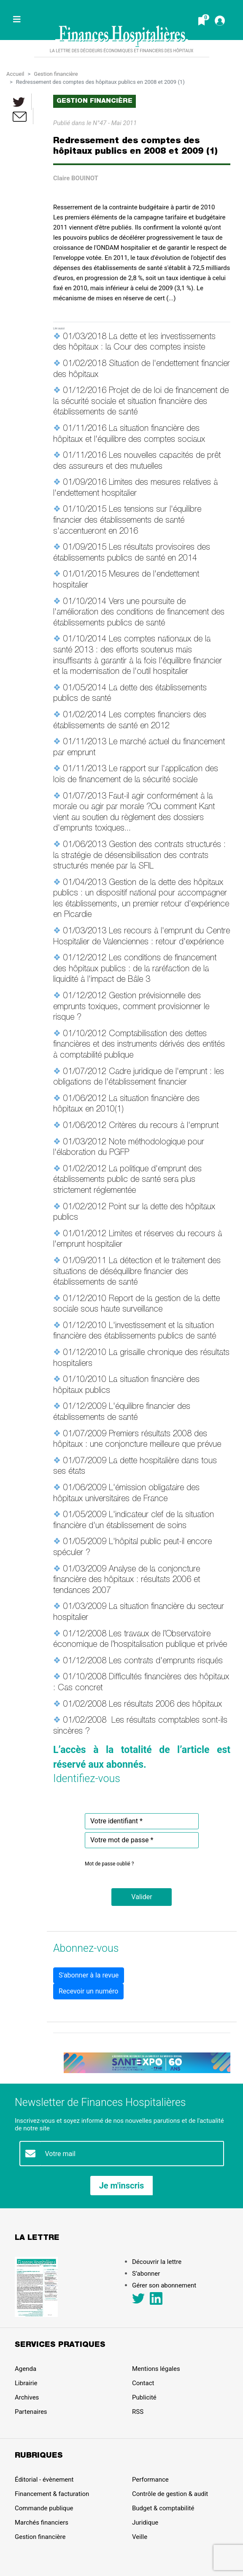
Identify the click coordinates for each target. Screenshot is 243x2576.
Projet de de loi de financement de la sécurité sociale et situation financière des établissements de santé (141, 402)
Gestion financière (56, 74)
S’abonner (146, 2273)
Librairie (26, 2383)
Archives (27, 2397)
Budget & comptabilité (163, 2508)
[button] (141, 1897)
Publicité (144, 2397)
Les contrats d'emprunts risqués (166, 1661)
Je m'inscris (121, 2186)
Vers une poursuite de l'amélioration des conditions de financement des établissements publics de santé (138, 613)
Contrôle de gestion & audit (170, 2494)
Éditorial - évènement (44, 2479)
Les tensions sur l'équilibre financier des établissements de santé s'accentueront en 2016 (127, 521)
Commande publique (44, 2508)
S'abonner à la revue (89, 1975)
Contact (143, 2383)
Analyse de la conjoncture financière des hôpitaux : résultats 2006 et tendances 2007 (126, 1580)
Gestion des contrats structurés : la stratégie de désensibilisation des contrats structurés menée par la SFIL (139, 856)
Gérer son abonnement (164, 2285)
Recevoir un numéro (88, 1991)
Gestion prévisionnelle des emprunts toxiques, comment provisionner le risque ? (131, 1007)
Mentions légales (156, 2369)
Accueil (15, 74)
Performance (150, 2479)
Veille (139, 2537)
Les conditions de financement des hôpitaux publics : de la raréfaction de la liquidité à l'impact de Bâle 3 (134, 969)
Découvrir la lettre (156, 2262)
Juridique (145, 2522)
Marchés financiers (41, 2522)
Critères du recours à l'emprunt (164, 1126)
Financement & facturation (52, 2494)
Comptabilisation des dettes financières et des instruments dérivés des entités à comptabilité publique (139, 1045)
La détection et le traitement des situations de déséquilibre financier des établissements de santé (137, 1272)
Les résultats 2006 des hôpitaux (165, 1705)
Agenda (25, 2369)
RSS (137, 2412)
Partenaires (31, 2412)
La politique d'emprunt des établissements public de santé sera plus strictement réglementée (127, 1180)
